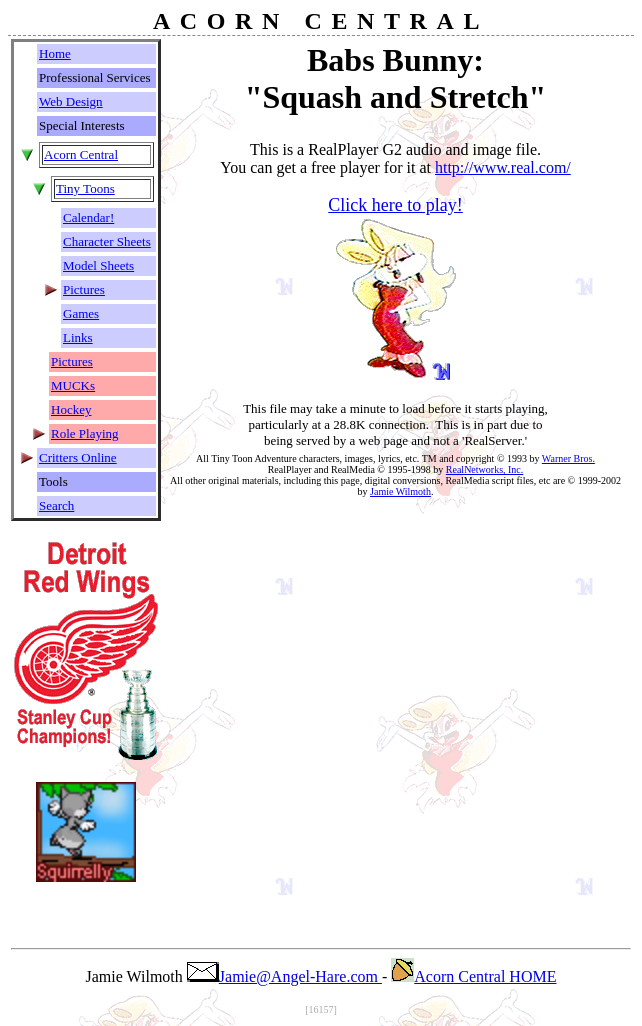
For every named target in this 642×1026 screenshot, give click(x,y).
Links (78, 337)
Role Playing (85, 433)
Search (56, 505)
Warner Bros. (568, 458)
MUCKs (73, 385)
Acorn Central (81, 154)
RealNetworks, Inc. (484, 469)
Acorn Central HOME (473, 976)
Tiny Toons (85, 188)
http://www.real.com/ (503, 167)
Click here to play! (395, 205)
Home (55, 53)
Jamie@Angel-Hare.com (284, 976)
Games (81, 313)
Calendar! (88, 217)
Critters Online (78, 457)
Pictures (84, 289)
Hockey (71, 409)
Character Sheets (107, 241)
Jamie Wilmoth (400, 491)
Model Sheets (98, 265)
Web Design (71, 101)
